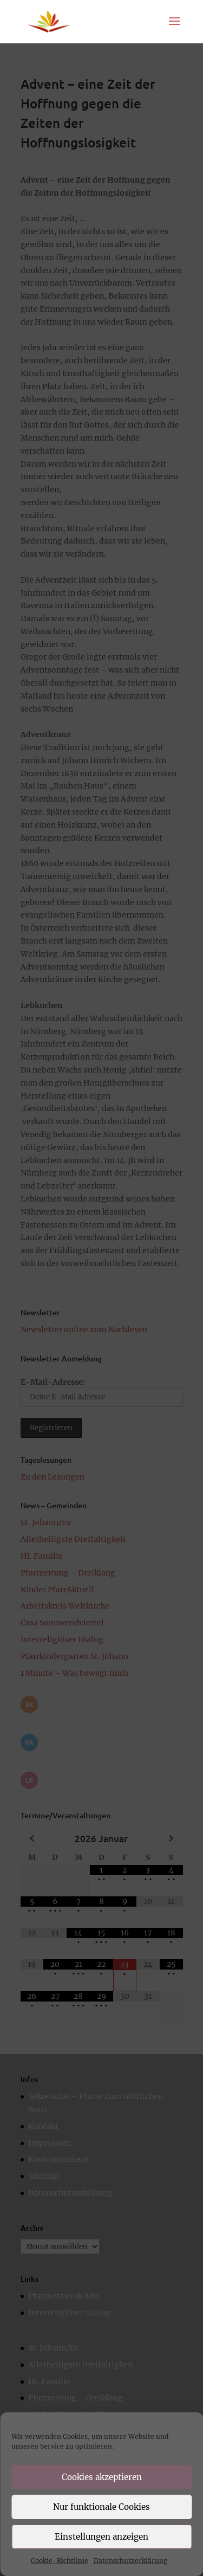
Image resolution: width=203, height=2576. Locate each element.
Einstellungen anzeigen (101, 2537)
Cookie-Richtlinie (59, 2560)
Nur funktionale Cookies (101, 2507)
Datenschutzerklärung (130, 2560)
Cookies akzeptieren (102, 2477)
